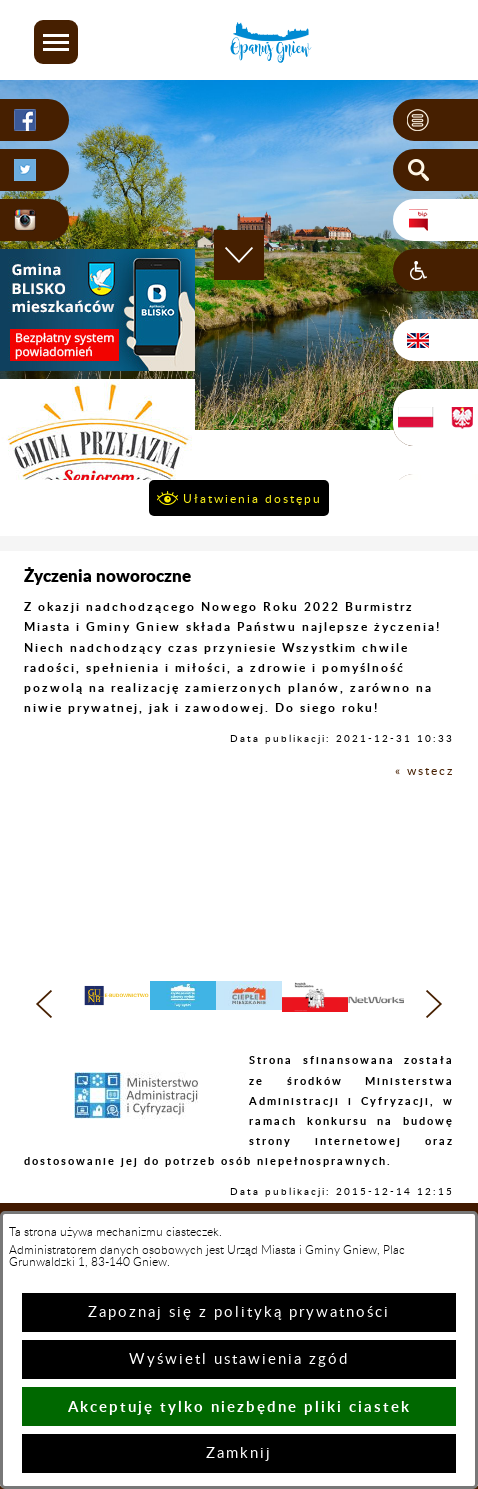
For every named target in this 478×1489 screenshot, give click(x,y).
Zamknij (239, 1453)
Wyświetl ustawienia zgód (239, 1359)
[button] (56, 42)
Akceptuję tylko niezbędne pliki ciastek (239, 1406)
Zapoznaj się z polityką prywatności (239, 1312)
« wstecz (424, 771)
